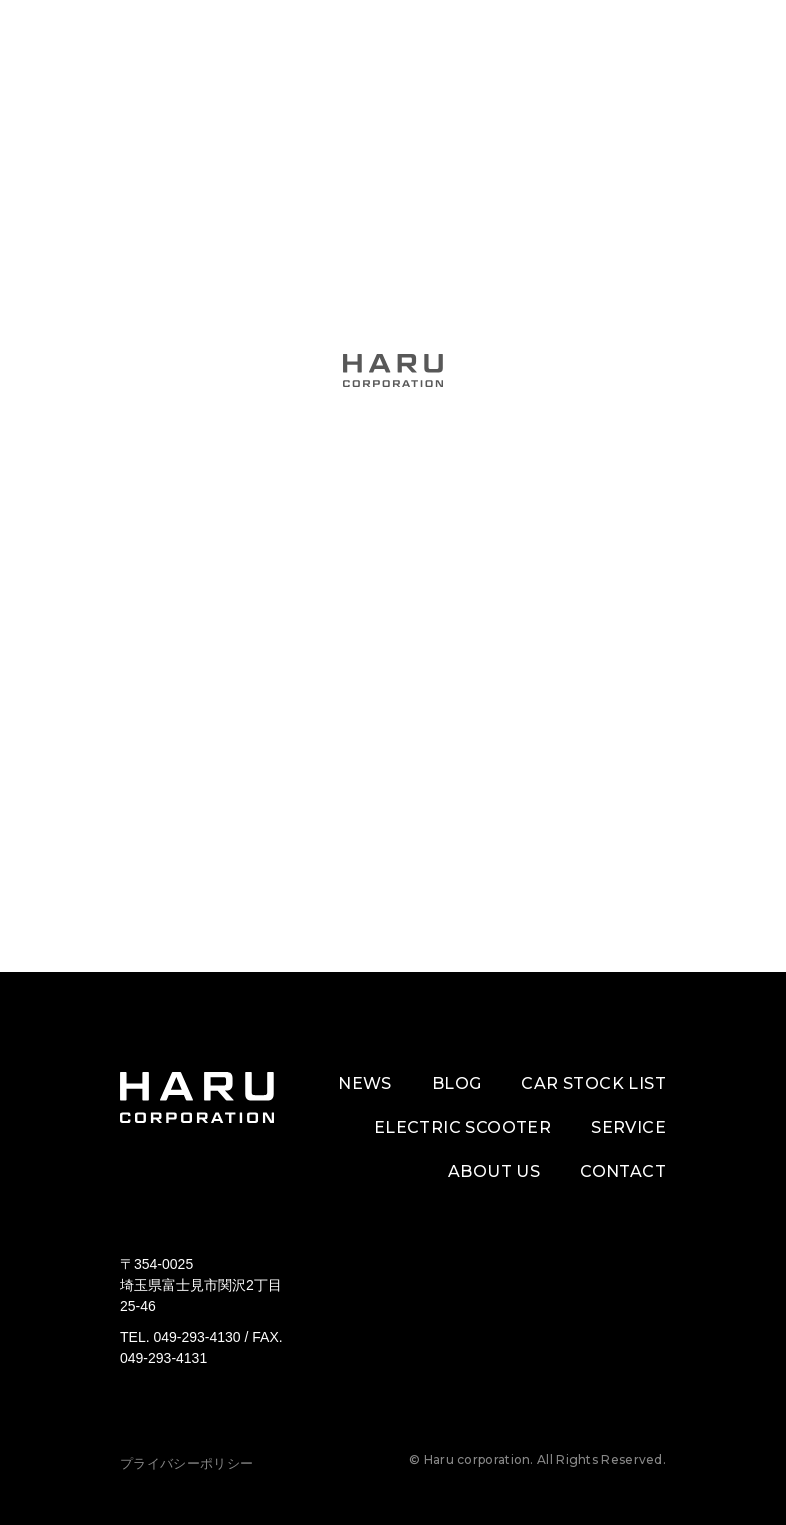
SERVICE (628, 1127)
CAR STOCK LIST (593, 1083)
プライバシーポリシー (186, 1463)
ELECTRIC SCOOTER (462, 1127)
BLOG (457, 1083)
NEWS (365, 1083)
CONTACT (623, 1171)
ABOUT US (494, 1171)
